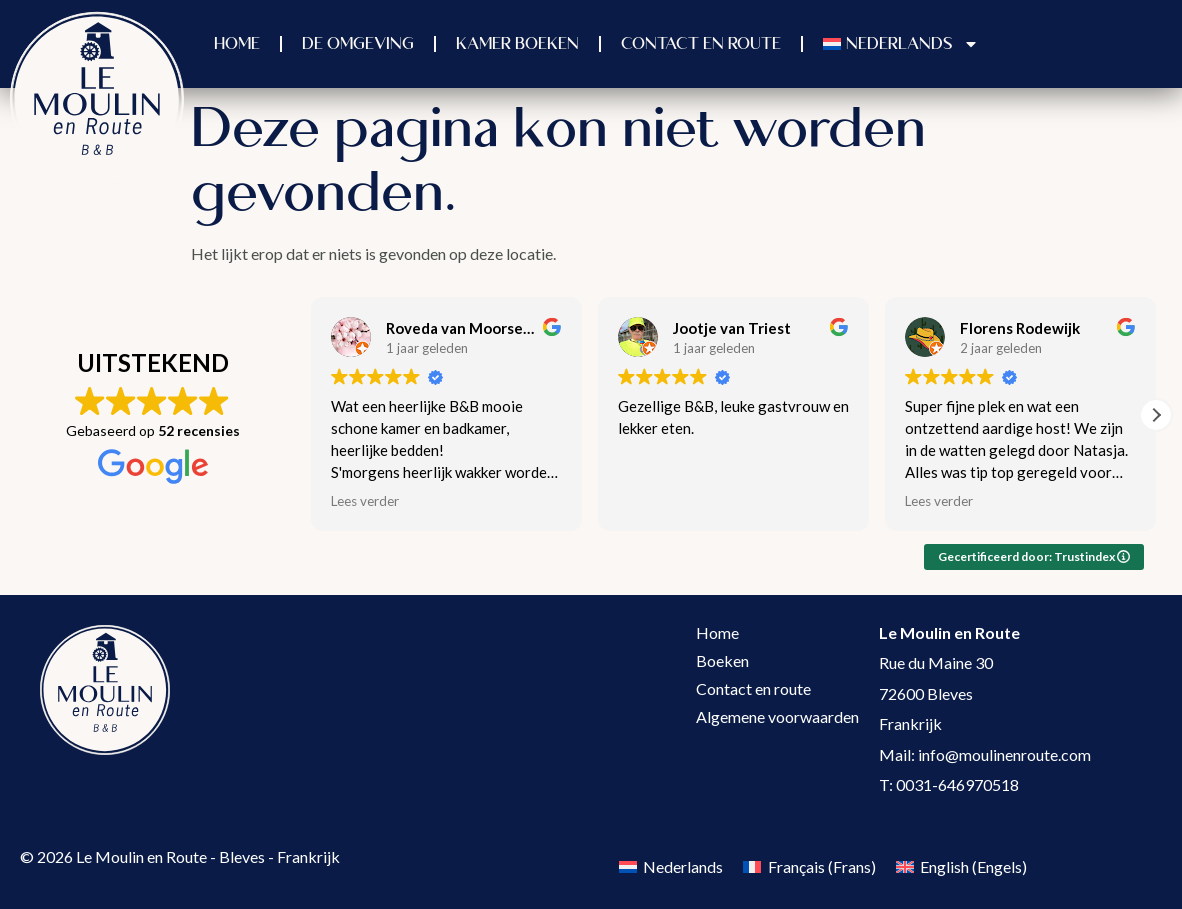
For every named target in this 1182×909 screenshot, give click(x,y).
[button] (1156, 415)
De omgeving (358, 44)
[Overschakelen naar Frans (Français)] (809, 866)
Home (237, 44)
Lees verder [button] (365, 501)
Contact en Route (701, 44)
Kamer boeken (517, 44)
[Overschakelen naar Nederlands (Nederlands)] (671, 866)
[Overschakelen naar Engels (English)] (961, 866)
